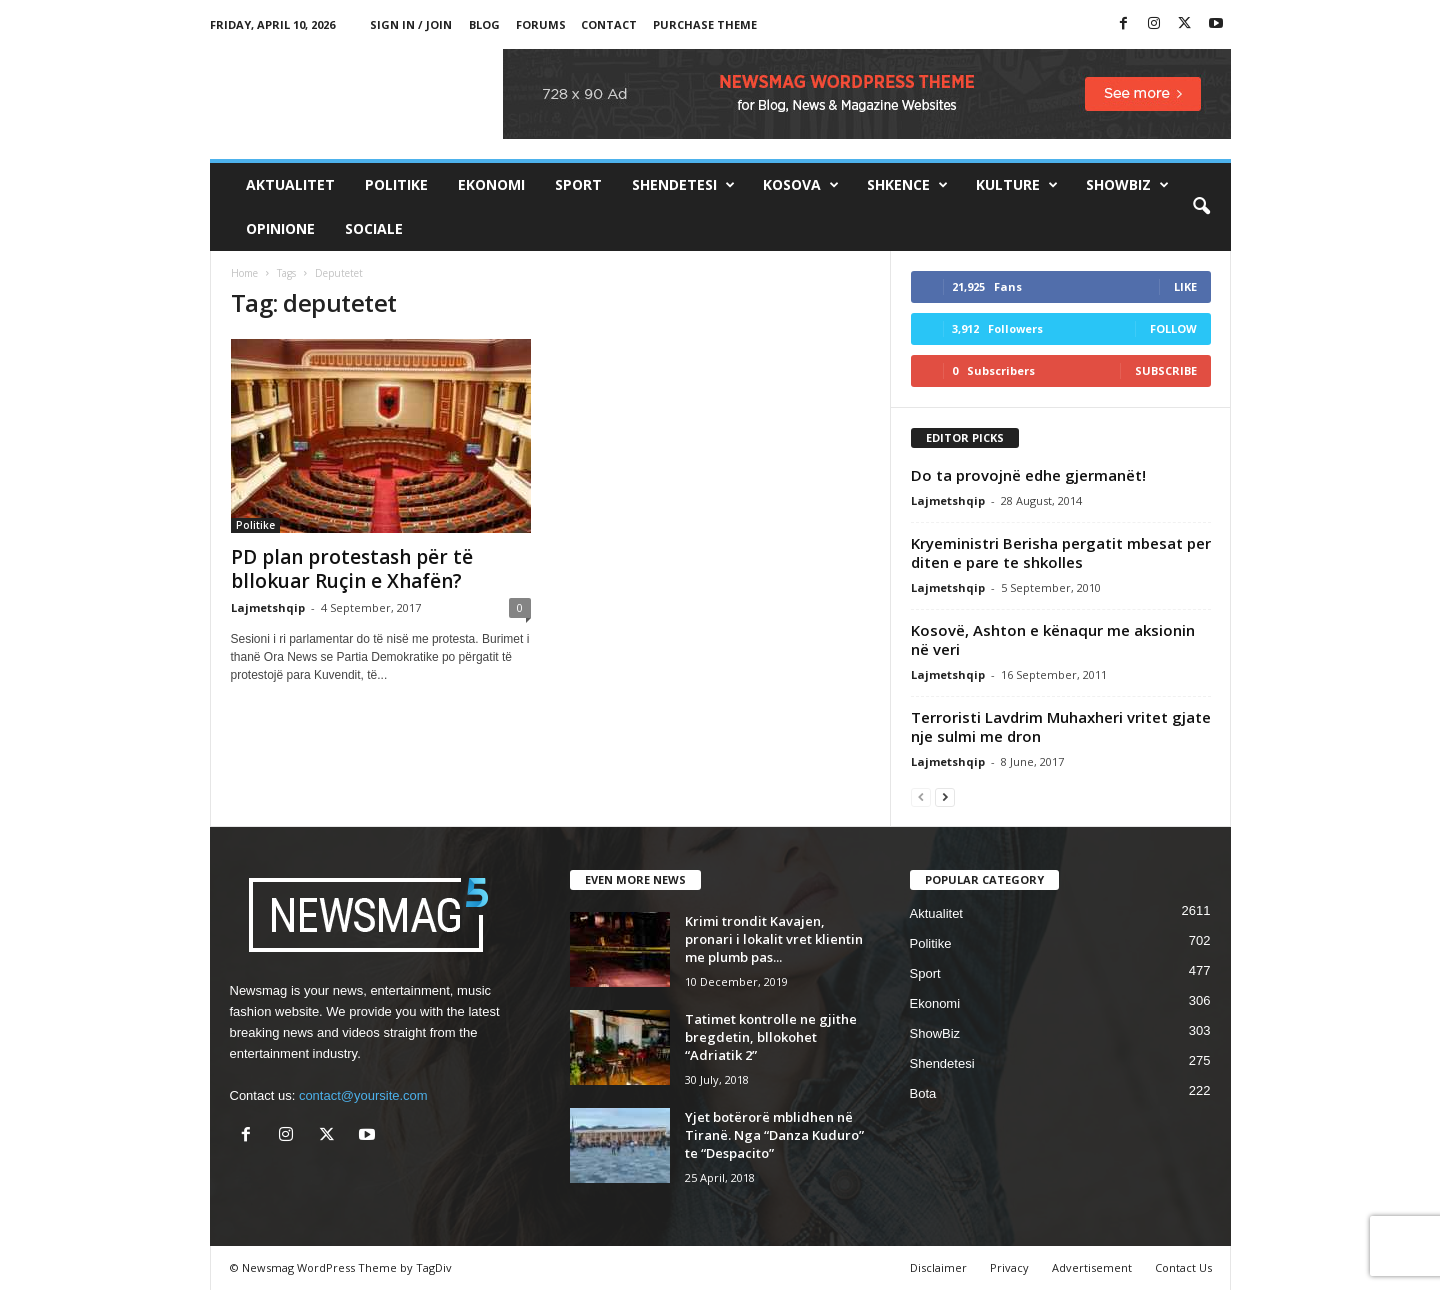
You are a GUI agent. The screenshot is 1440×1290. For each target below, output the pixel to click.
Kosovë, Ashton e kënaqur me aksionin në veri (1053, 639)
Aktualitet (290, 184)
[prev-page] (921, 796)
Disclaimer (938, 1267)
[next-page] (945, 796)
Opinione (280, 228)
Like (1185, 286)
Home (244, 273)
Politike (396, 184)
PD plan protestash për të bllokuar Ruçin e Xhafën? (352, 569)
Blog (484, 24)
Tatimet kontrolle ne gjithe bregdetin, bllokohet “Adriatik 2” (771, 1037)
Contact (609, 24)
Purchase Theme (705, 24)
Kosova (801, 185)
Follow (1173, 328)
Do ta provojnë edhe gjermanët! (1028, 475)
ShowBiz (1127, 185)
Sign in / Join (411, 24)
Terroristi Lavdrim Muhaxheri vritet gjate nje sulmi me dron (1061, 726)
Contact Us (1183, 1267)
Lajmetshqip (268, 607)
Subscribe (1166, 370)
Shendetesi (683, 185)
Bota (923, 1093)
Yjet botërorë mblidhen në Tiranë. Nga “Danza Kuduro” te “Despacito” (774, 1135)
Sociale (374, 228)
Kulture (1017, 185)
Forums (541, 24)
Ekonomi (491, 184)
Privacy (1009, 1267)
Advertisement (1092, 1267)
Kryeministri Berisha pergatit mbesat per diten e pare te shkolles (1061, 552)
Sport (578, 184)
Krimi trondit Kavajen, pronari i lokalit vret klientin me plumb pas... (774, 939)
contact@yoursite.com (363, 1095)
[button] (1201, 207)
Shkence (907, 185)
